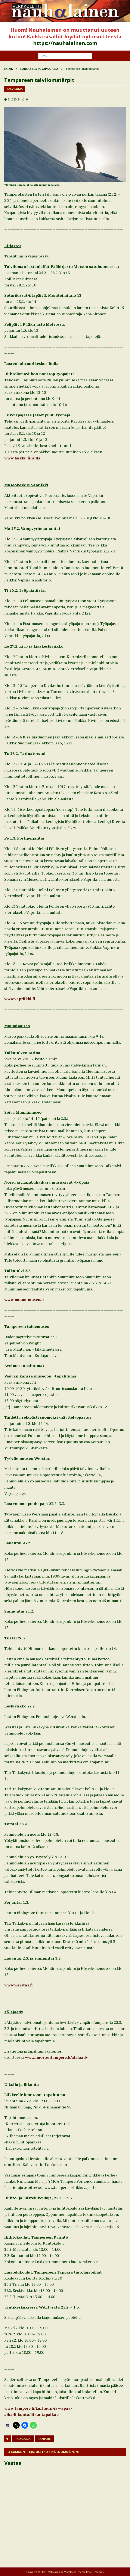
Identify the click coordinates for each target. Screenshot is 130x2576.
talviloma (23, 2438)
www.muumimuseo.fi (24, 1299)
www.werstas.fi (18, 1985)
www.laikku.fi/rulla (22, 458)
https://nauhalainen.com (65, 42)
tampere (44, 2438)
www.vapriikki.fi (19, 998)
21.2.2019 (13, 99)
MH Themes (96, 2571)
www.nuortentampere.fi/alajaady (56, 2057)
